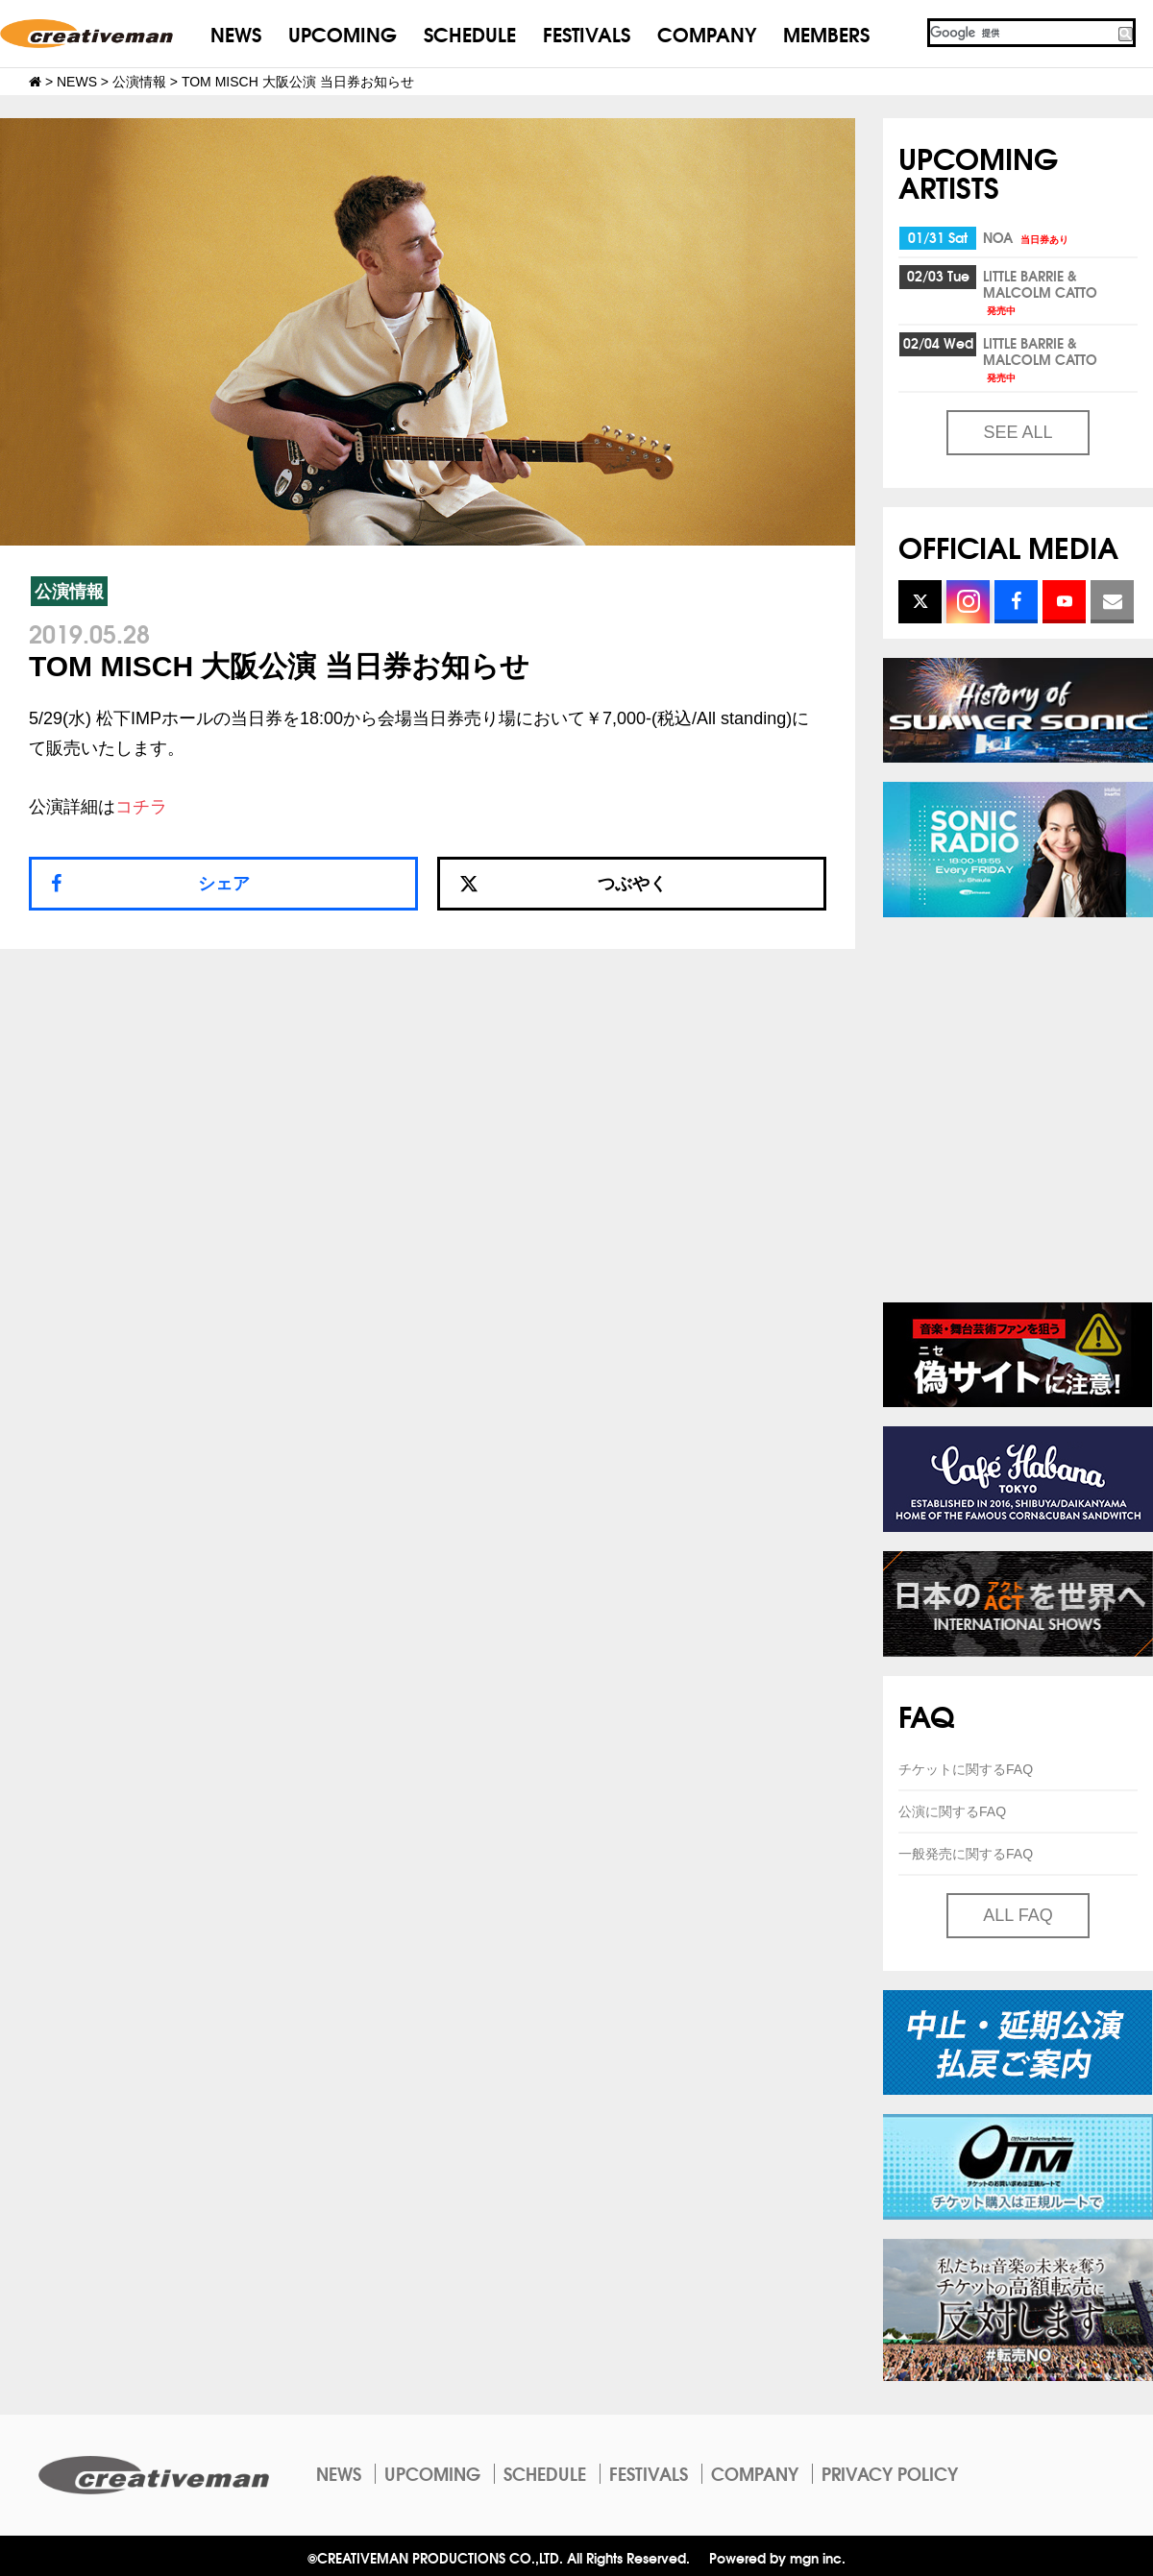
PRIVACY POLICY (890, 2473)
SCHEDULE (470, 33)
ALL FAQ (1017, 1915)
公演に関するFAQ (952, 1811)
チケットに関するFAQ (965, 1769)
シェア (224, 883)
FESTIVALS (586, 33)
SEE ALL (1017, 432)
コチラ (141, 806)
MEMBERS (826, 33)
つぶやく (563, 883)
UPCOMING (342, 33)
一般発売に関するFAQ (965, 1853)
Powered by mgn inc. (777, 2557)
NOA (1027, 237)
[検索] (1021, 32)
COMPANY (706, 33)
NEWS (235, 33)
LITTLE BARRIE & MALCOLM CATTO (1040, 291)
